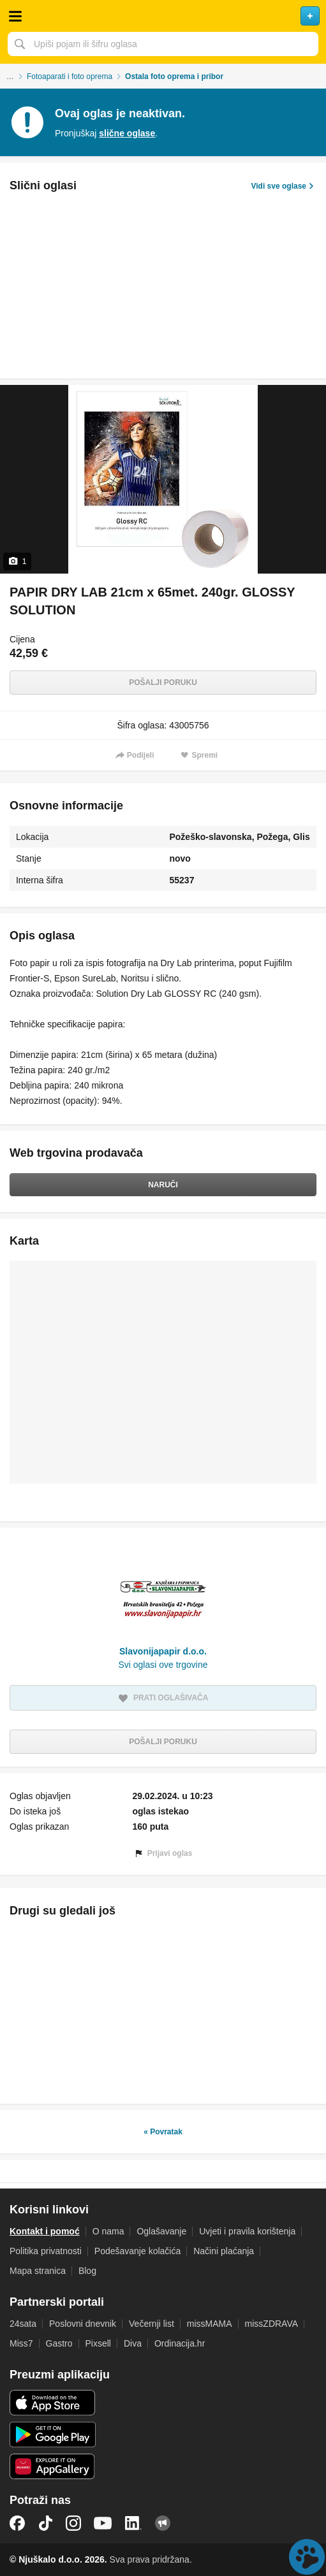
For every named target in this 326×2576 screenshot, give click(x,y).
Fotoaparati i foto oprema (69, 76)
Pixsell (98, 2343)
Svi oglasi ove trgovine (162, 1665)
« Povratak (163, 2131)
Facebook (17, 2523)
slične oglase (127, 133)
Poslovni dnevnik (82, 2324)
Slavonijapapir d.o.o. (163, 1651)
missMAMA (209, 2324)
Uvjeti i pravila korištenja (247, 2231)
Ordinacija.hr (179, 2343)
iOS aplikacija (53, 2402)
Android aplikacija (53, 2434)
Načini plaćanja (223, 2251)
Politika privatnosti (46, 2251)
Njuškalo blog (162, 2523)
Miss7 (21, 2343)
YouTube (103, 2523)
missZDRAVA (271, 2324)
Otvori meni (15, 16)
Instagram (73, 2523)
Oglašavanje (161, 2231)
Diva (133, 2343)
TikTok (45, 2523)
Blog (87, 2271)
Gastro (59, 2343)
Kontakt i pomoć (45, 2231)
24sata (23, 2324)
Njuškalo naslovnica (163, 16)
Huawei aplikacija (53, 2466)
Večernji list (151, 2324)
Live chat (307, 2557)
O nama (108, 2231)
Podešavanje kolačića (137, 2251)
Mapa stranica (38, 2271)
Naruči (163, 1184)
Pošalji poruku (163, 682)
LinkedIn (133, 2523)
